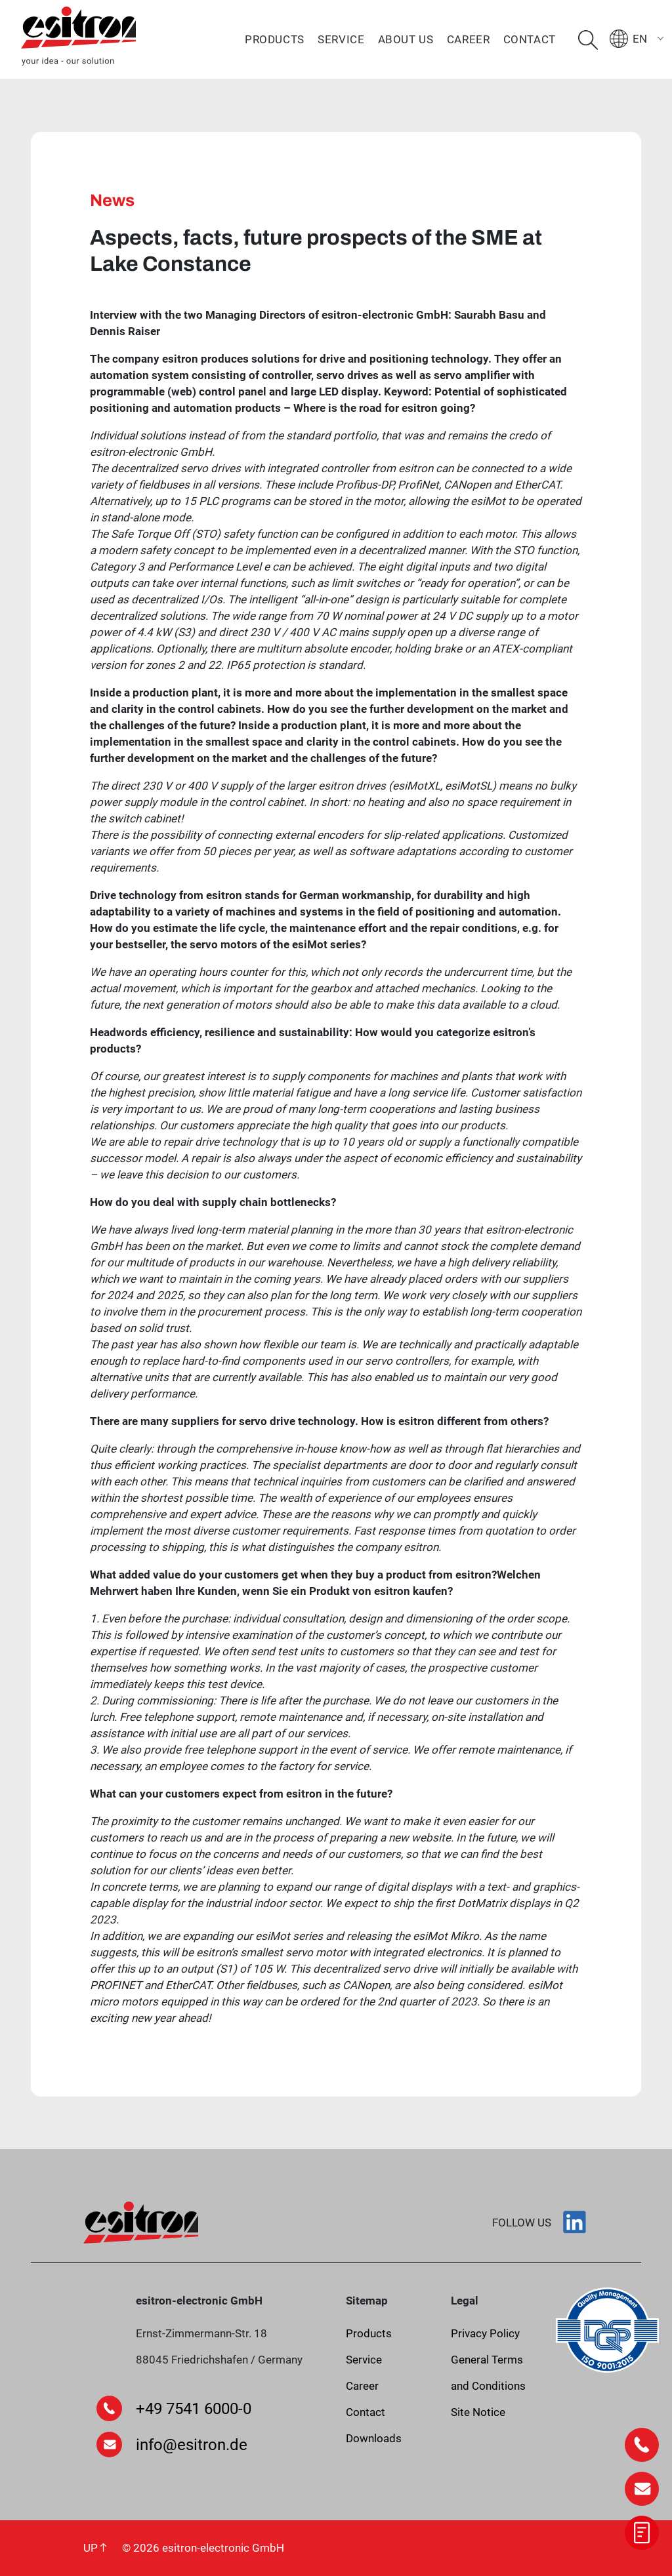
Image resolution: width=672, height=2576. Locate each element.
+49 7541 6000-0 (193, 2409)
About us (406, 39)
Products (274, 39)
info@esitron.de (191, 2445)
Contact (529, 39)
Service (341, 39)
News (112, 200)
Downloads (374, 2438)
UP (94, 2547)
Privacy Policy (485, 2333)
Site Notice (478, 2412)
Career (468, 39)
